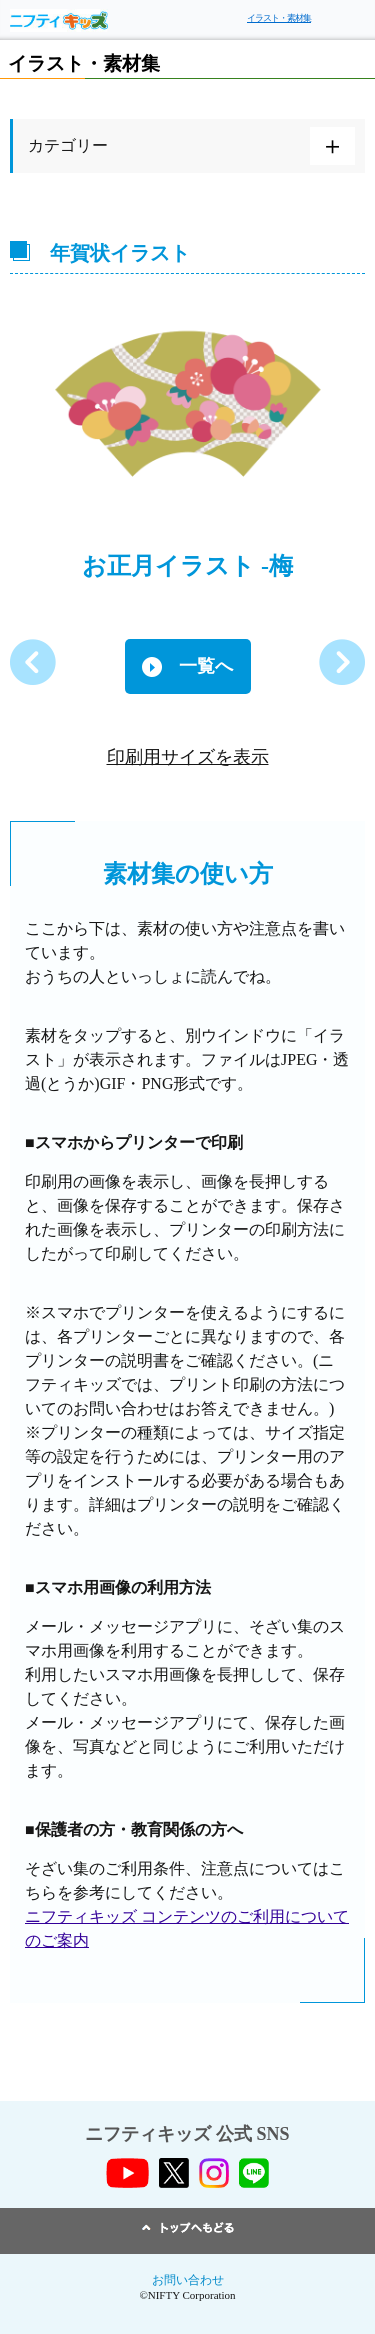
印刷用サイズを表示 (188, 757)
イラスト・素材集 (279, 18)
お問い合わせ (188, 2280)
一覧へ (206, 666)
